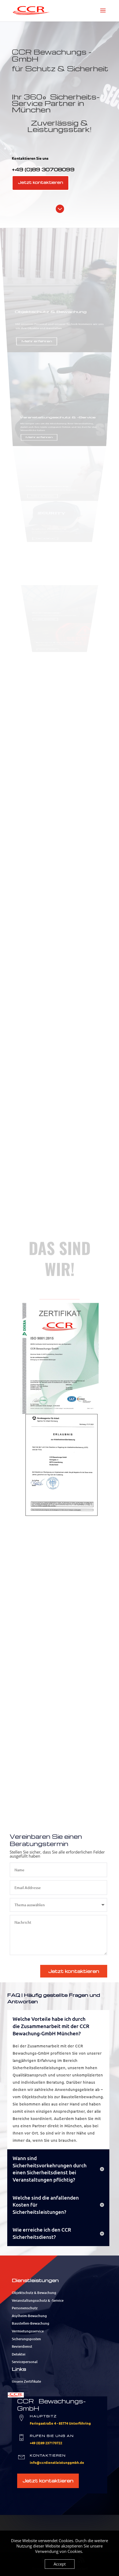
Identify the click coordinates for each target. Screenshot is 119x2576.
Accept (60, 2564)
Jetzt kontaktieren (40, 182)
